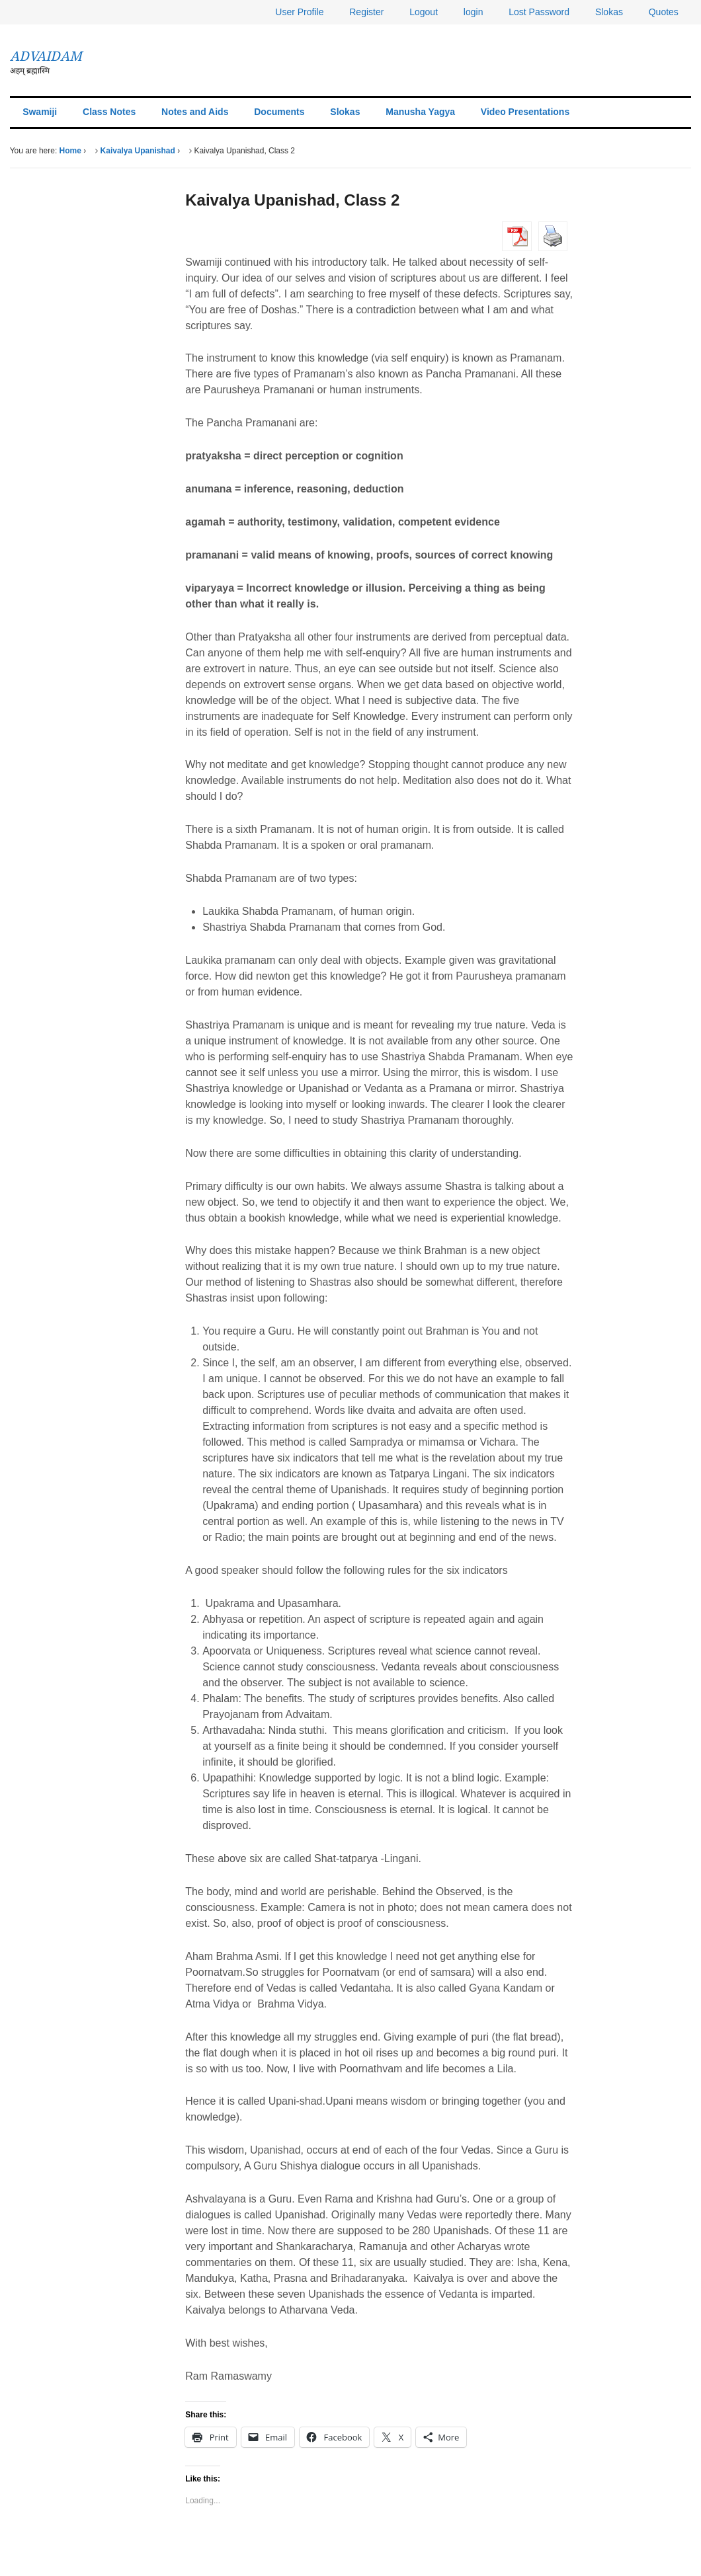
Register (366, 12)
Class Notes (109, 111)
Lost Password (539, 12)
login (473, 12)
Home (70, 150)
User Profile (299, 12)
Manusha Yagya (420, 111)
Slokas (609, 12)
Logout (423, 12)
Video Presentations (525, 111)
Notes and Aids (194, 111)
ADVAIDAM (46, 56)
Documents (279, 111)
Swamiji (39, 111)
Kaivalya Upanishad (138, 150)
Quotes (664, 12)
